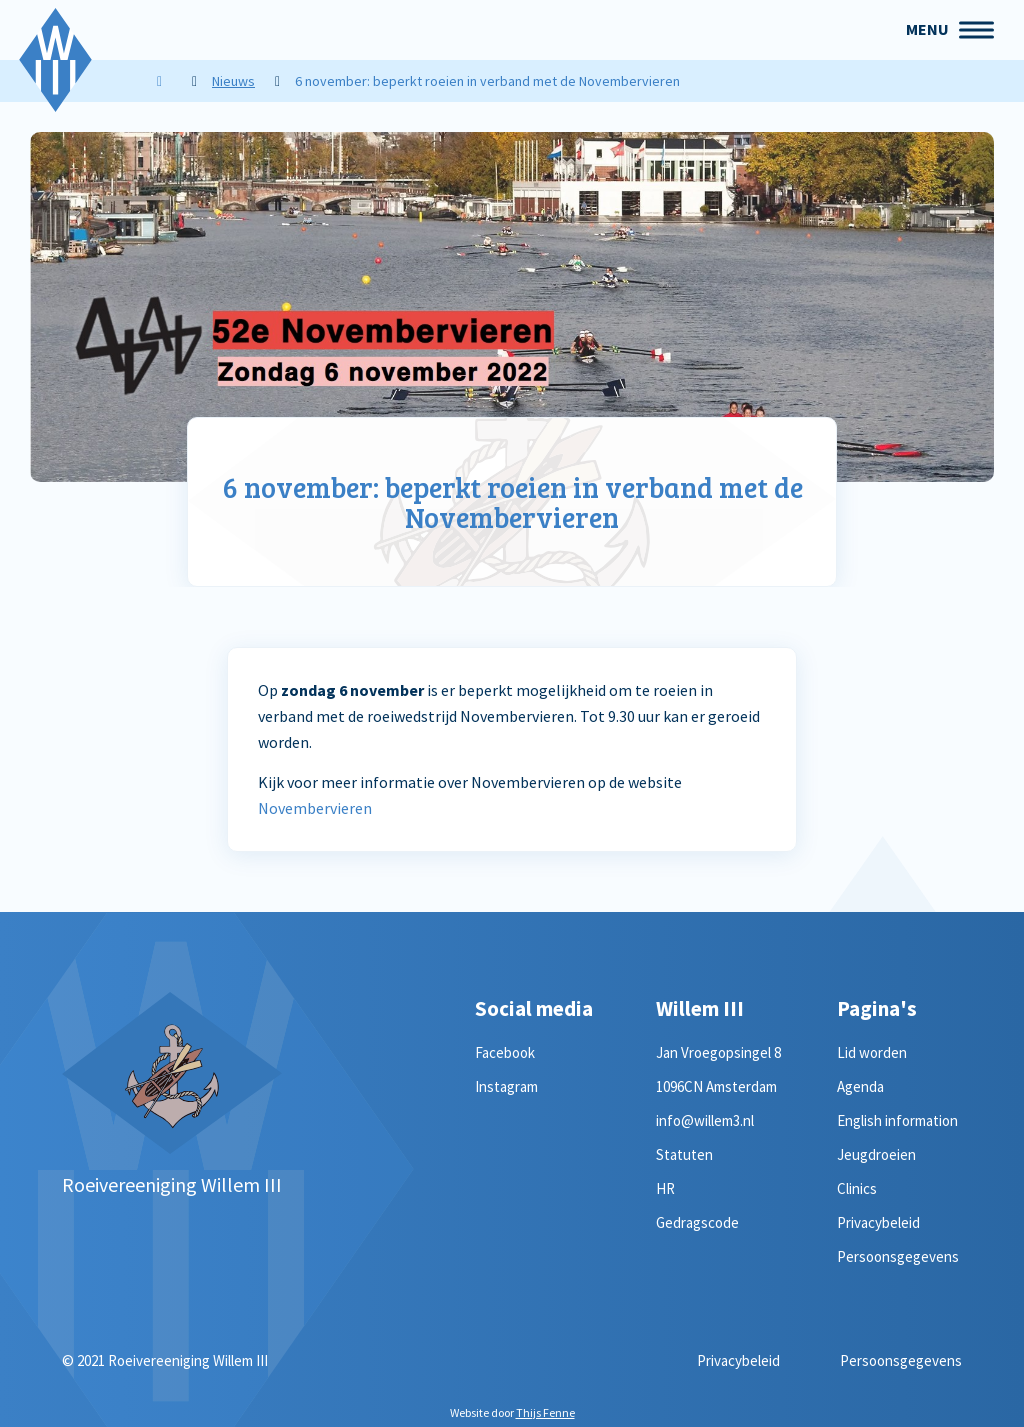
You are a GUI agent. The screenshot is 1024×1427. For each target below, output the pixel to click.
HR (665, 1188)
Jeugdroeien (876, 1154)
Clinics (857, 1188)
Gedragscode (697, 1222)
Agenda (860, 1086)
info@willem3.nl (705, 1120)
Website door (512, 1412)
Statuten (684, 1154)
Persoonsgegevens (898, 1256)
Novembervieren (315, 808)
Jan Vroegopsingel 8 (718, 1052)
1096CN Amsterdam (716, 1086)
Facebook (505, 1052)
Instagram (506, 1086)
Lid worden (872, 1052)
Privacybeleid (878, 1222)
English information (897, 1120)
